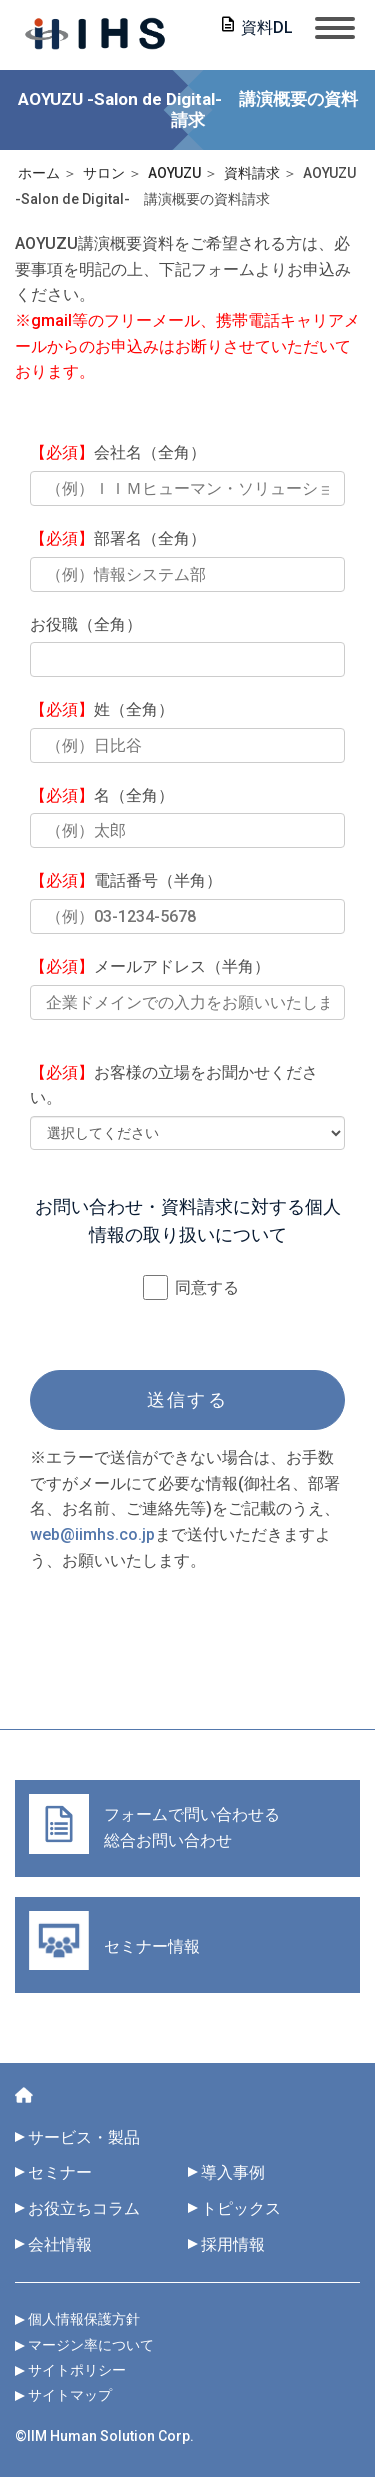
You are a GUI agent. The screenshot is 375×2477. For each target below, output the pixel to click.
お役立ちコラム (84, 2208)
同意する (191, 1287)
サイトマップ (70, 2395)
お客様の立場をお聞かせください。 (174, 1085)
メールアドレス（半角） (150, 966)
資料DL (267, 27)
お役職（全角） (86, 624)
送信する (187, 1399)
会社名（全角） (118, 452)
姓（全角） (102, 709)
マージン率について (91, 2345)
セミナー (60, 2172)
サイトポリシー (77, 2370)
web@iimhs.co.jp (92, 1534)
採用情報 (233, 2244)
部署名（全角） (118, 538)
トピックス (249, 2208)
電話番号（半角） (126, 880)
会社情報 (60, 2244)
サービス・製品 (84, 2137)
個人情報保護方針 (84, 2319)
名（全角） (102, 795)
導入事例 (233, 2172)
